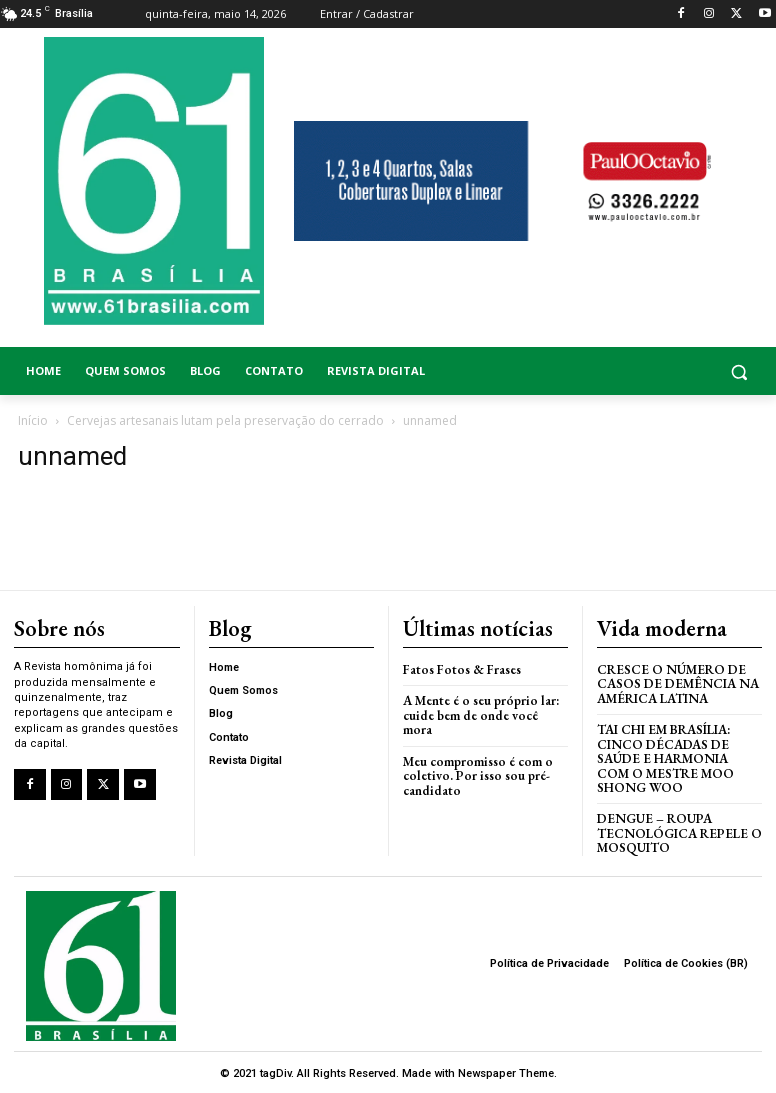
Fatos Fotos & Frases (462, 669)
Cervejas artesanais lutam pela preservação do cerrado (225, 420)
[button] (679, 371)
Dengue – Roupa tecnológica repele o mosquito (679, 832)
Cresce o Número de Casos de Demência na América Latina (678, 684)
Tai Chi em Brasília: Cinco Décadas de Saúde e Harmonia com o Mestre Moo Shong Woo (665, 758)
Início (33, 420)
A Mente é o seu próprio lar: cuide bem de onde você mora (481, 715)
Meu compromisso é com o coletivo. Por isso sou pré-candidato (478, 775)
